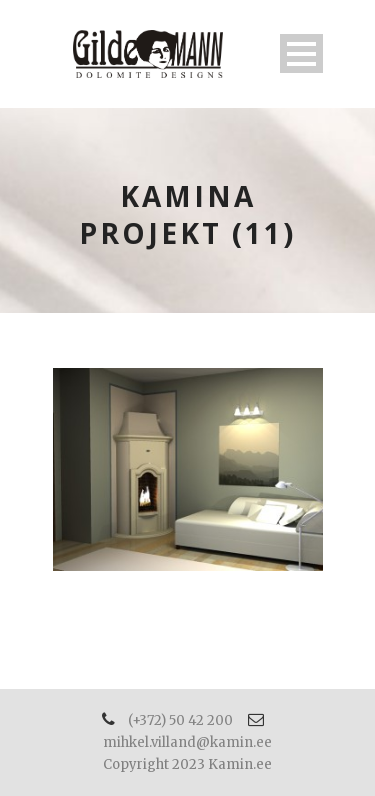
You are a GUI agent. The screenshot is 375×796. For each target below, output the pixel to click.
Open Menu (301, 53)
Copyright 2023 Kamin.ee (187, 764)
